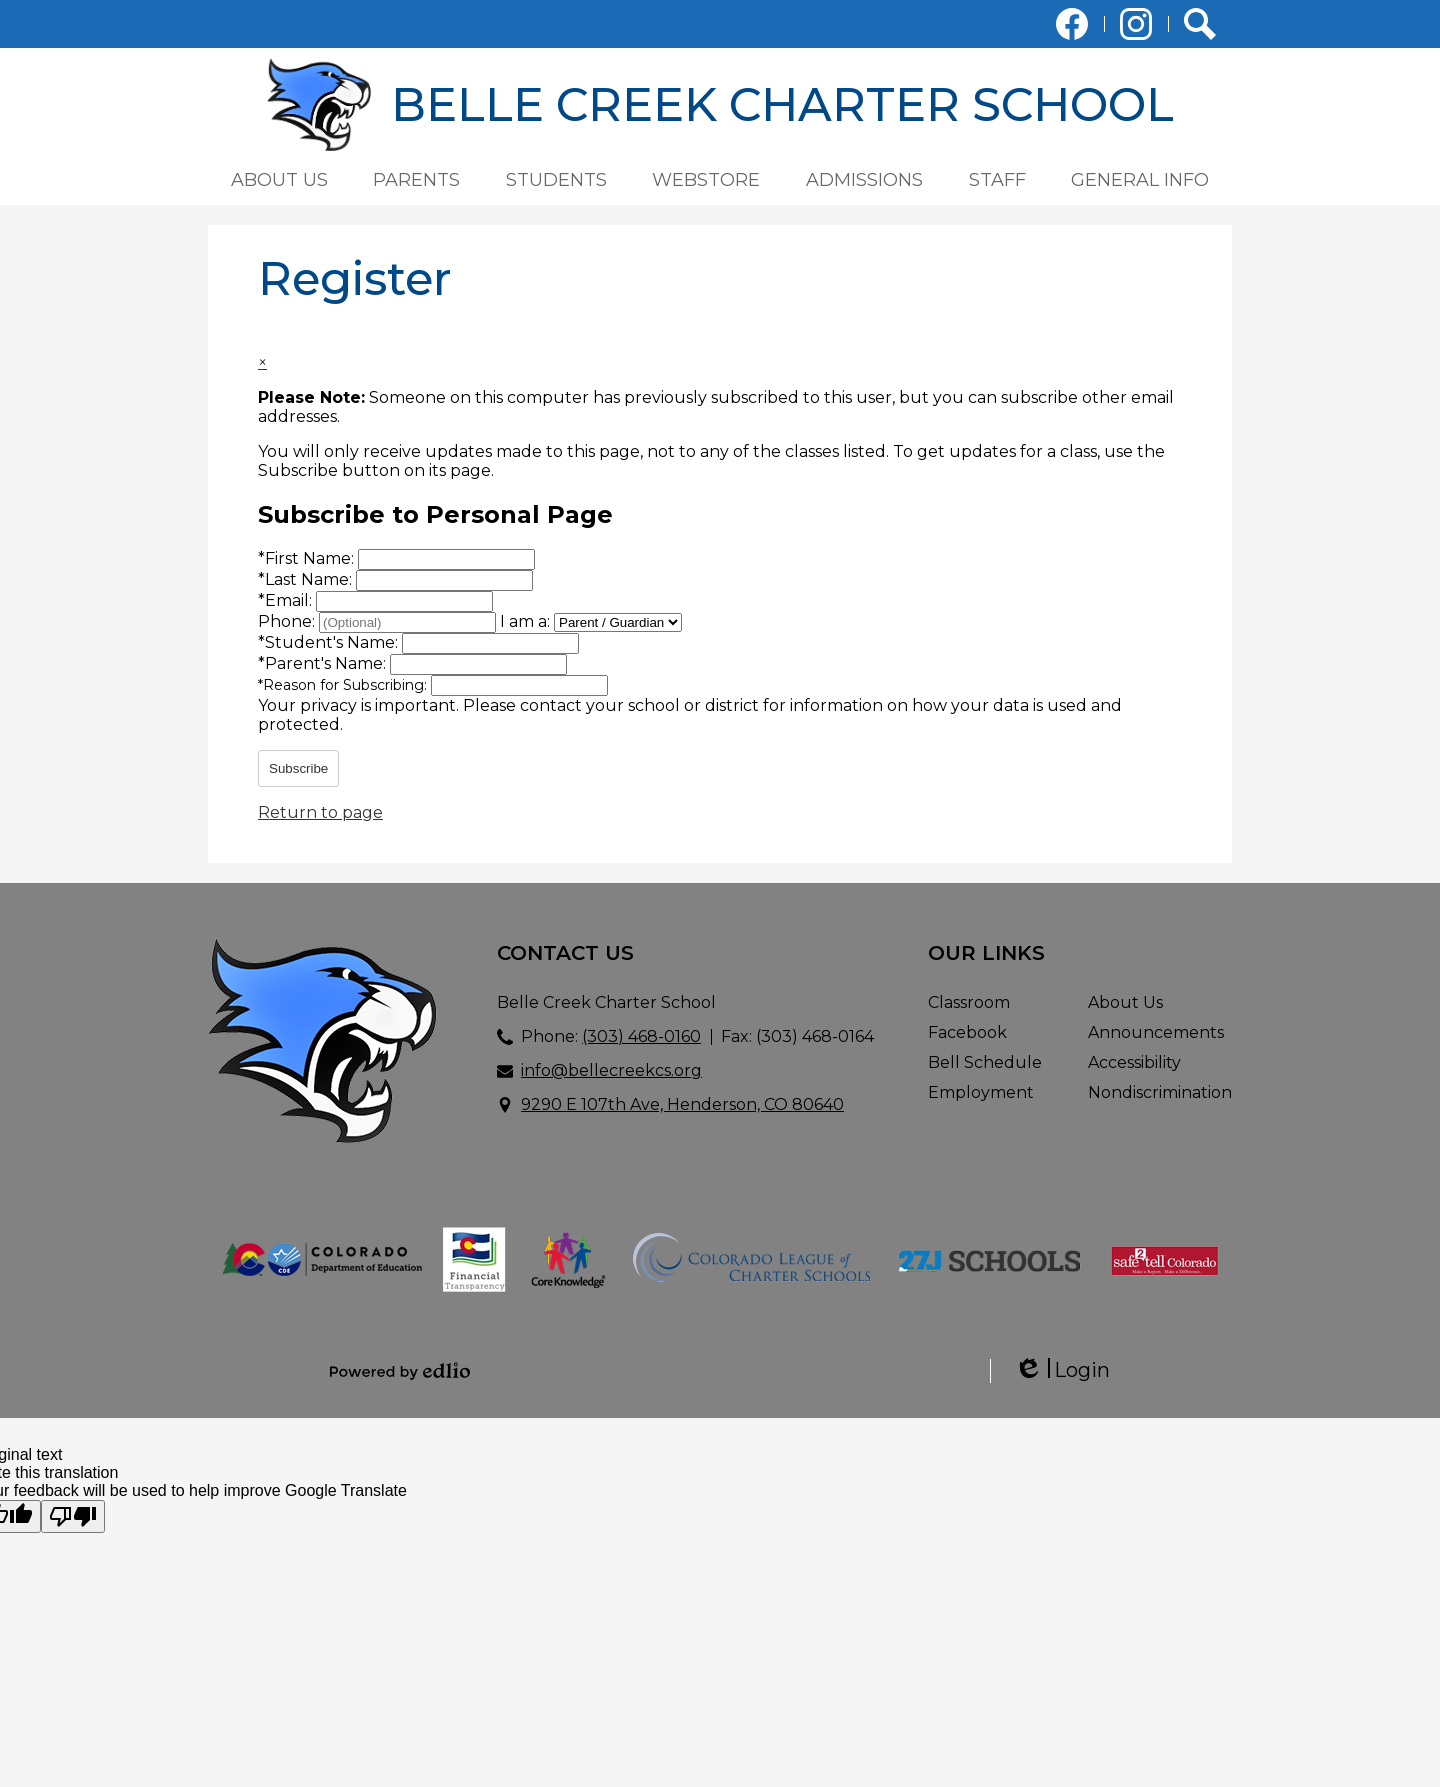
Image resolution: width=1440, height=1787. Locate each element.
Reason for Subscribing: (344, 685)
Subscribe (298, 768)
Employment (981, 1092)
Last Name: (307, 579)
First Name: (308, 558)
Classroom (969, 1002)
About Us (1125, 1002)
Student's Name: (330, 642)
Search (1200, 28)
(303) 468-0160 (641, 1036)
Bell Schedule (985, 1062)
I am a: (525, 621)
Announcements (1156, 1032)
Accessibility (1134, 1062)
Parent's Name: (324, 663)
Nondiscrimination (1160, 1092)
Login (1062, 1370)
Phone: (288, 621)
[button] (279, 180)
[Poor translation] (73, 1516)
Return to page (320, 812)
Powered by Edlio (400, 1371)
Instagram (1136, 28)
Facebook (1072, 28)
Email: (287, 600)
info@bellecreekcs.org (611, 1070)
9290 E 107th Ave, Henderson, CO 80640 (682, 1104)
